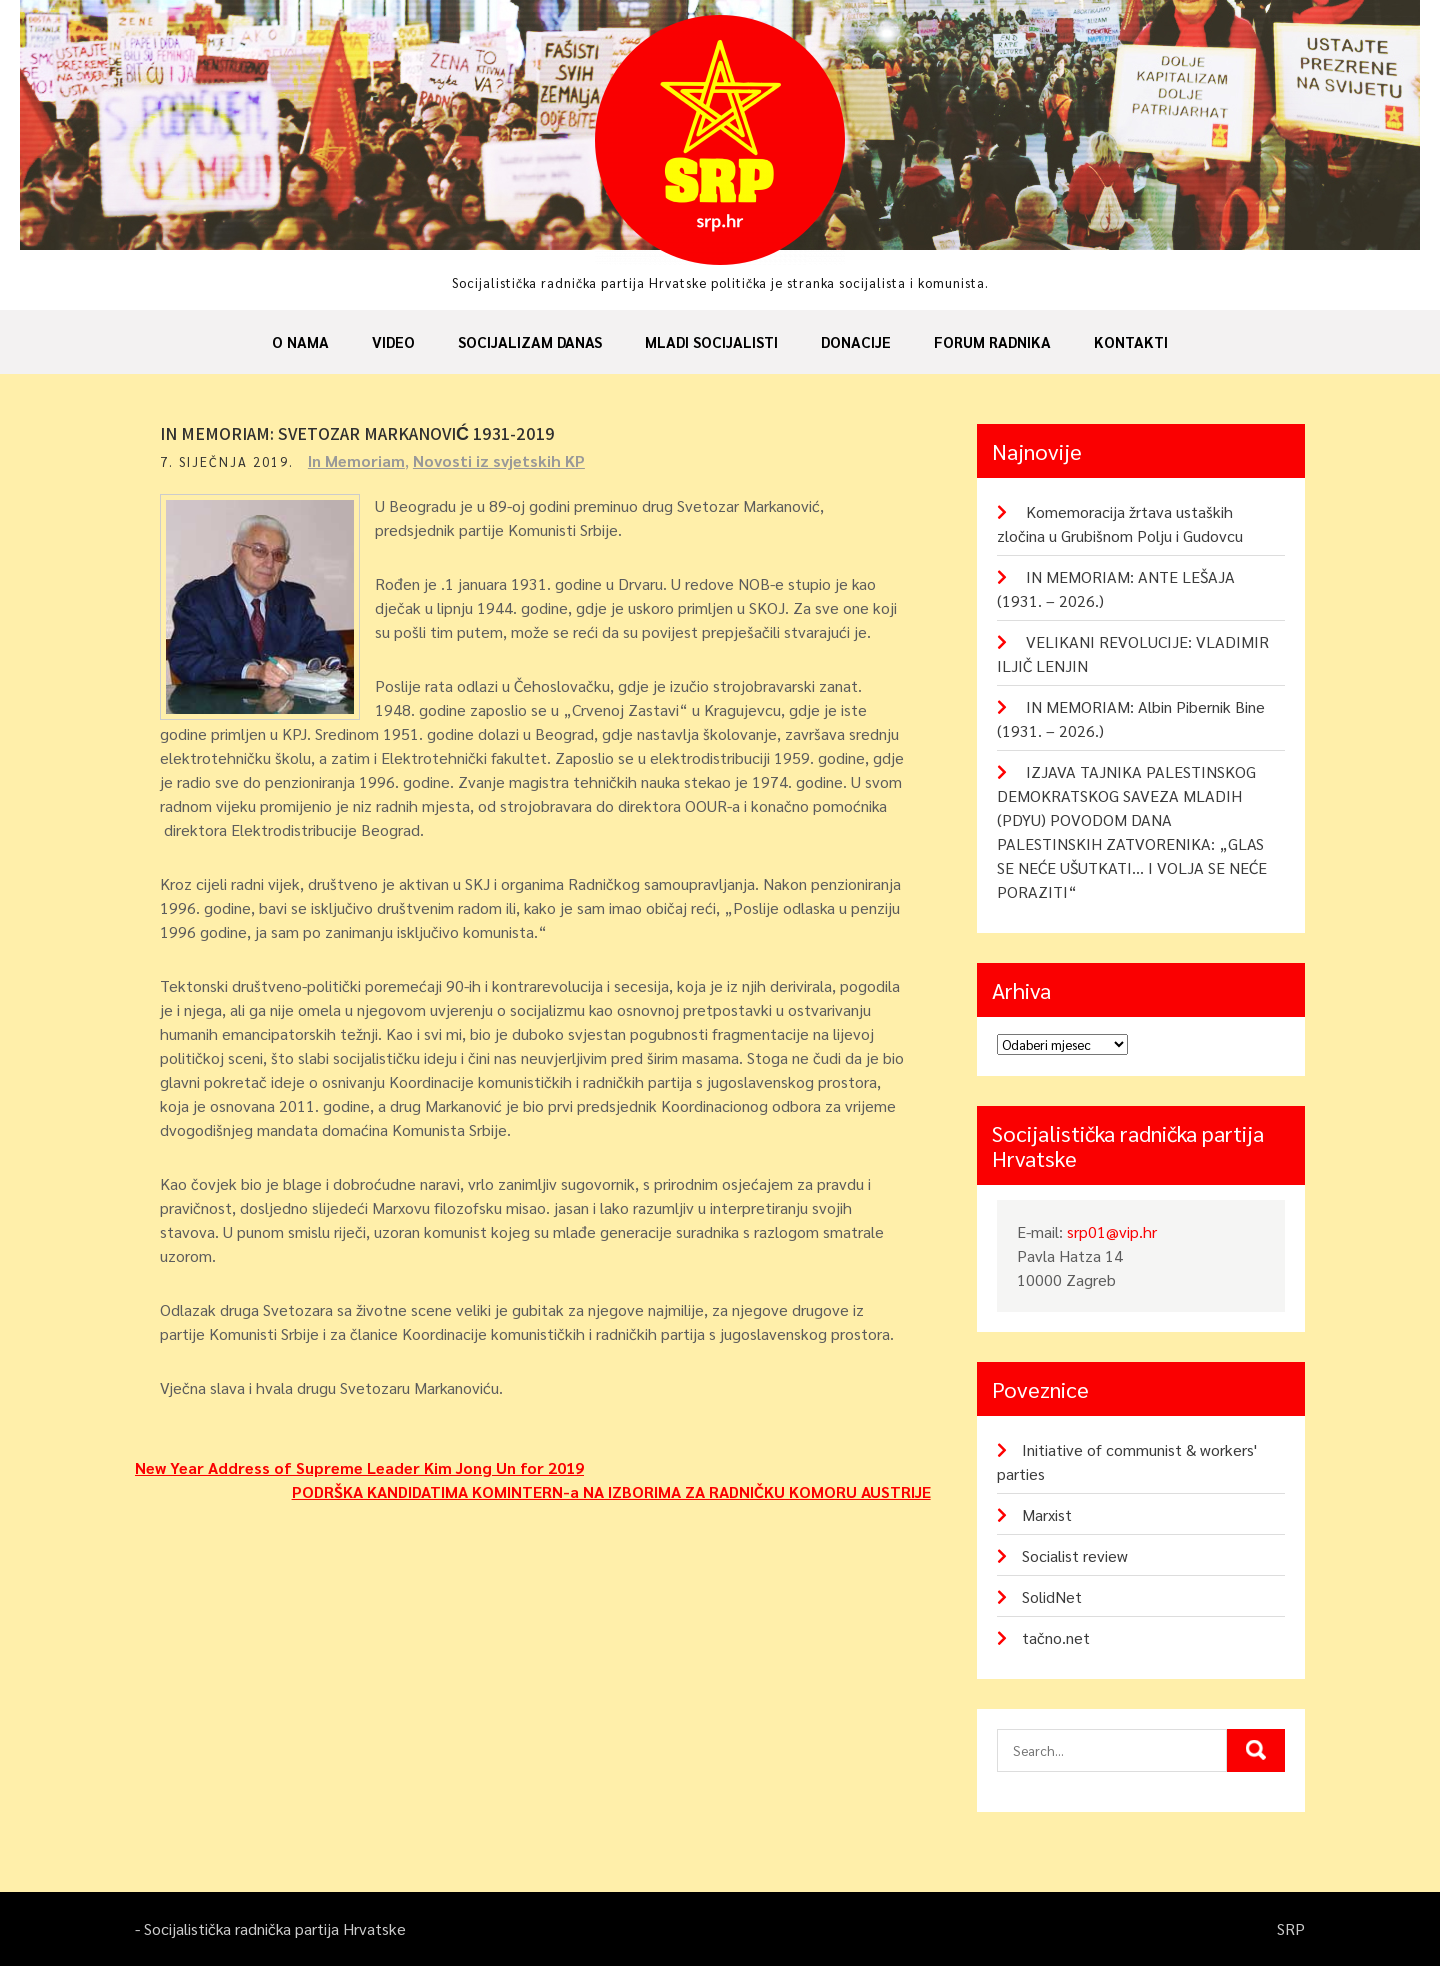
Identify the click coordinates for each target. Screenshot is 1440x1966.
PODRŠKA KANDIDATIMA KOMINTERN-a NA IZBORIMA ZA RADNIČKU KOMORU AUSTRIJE (611, 1491)
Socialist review (1075, 1555)
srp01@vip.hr (1112, 1231)
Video (393, 341)
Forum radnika (992, 341)
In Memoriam (356, 460)
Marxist (1047, 1514)
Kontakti (1131, 341)
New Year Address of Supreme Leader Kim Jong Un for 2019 (359, 1467)
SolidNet (1052, 1596)
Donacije (856, 341)
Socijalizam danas (530, 341)
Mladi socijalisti (711, 341)
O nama (300, 341)
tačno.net (1056, 1637)
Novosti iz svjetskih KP (499, 460)
